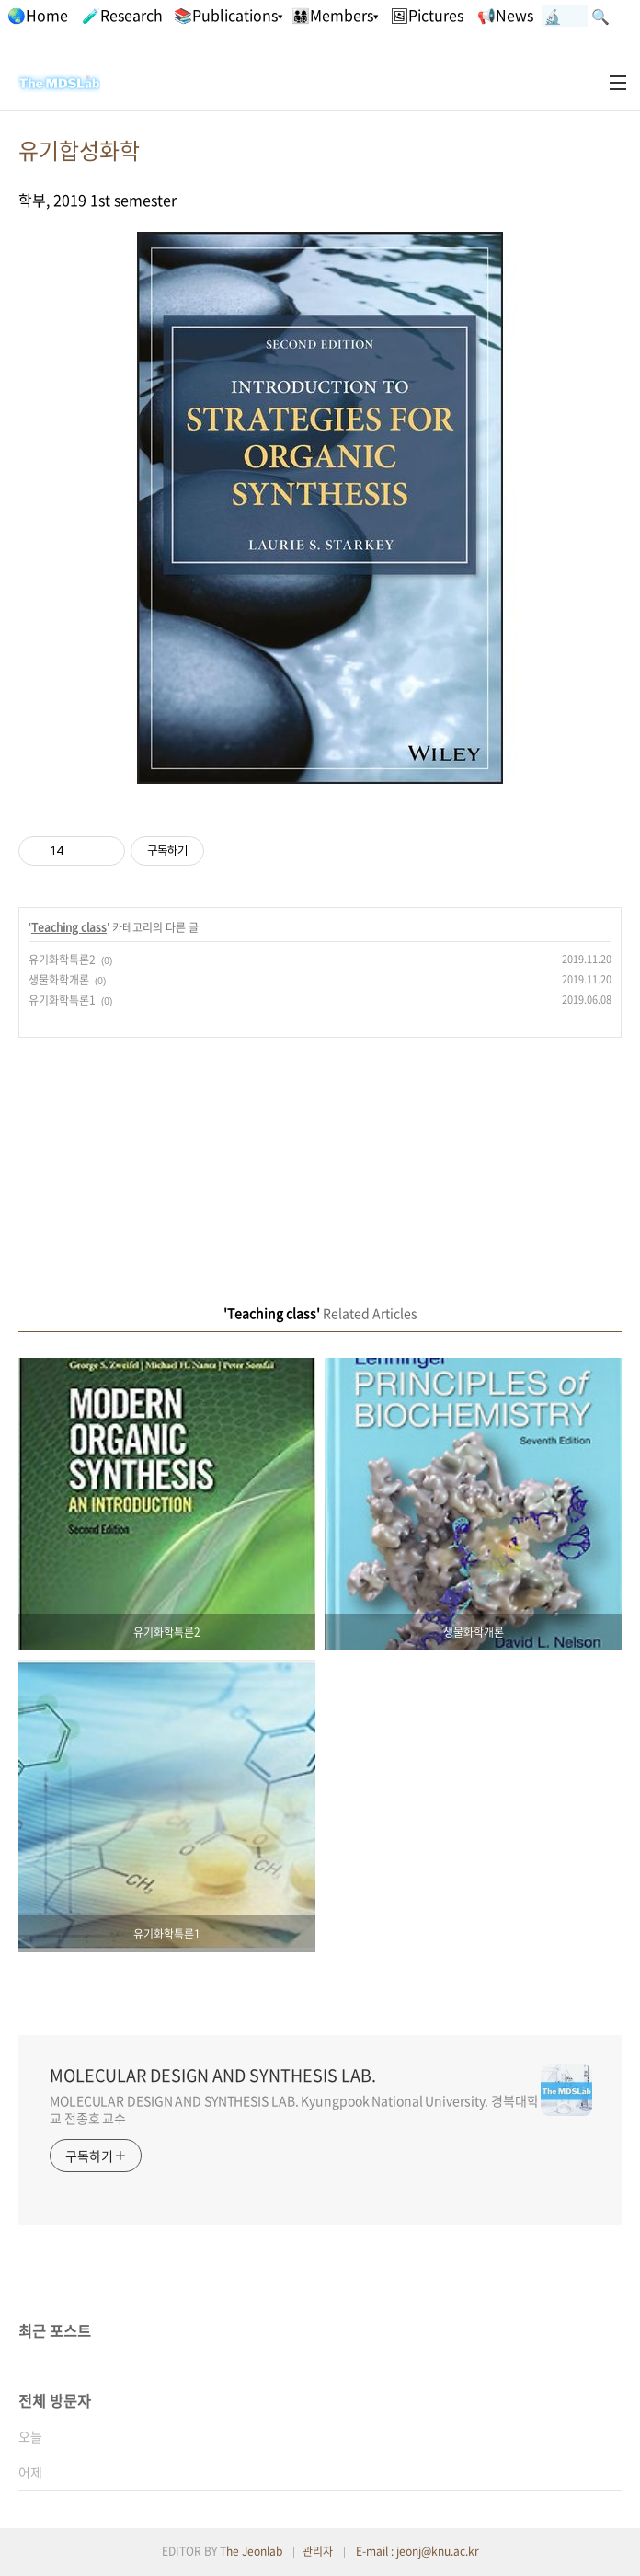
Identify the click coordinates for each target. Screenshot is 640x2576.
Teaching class (69, 927)
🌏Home (37, 15)
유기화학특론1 (62, 1000)
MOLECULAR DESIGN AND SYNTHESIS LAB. (213, 2075)
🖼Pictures (426, 15)
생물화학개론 (59, 980)
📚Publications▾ (228, 15)
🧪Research (122, 15)
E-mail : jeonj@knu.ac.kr (417, 2551)
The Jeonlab (251, 2551)
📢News (505, 15)
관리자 (318, 2551)
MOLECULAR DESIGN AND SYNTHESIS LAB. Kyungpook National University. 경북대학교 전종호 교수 (294, 2109)
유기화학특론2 (62, 959)
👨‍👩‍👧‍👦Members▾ (334, 15)
